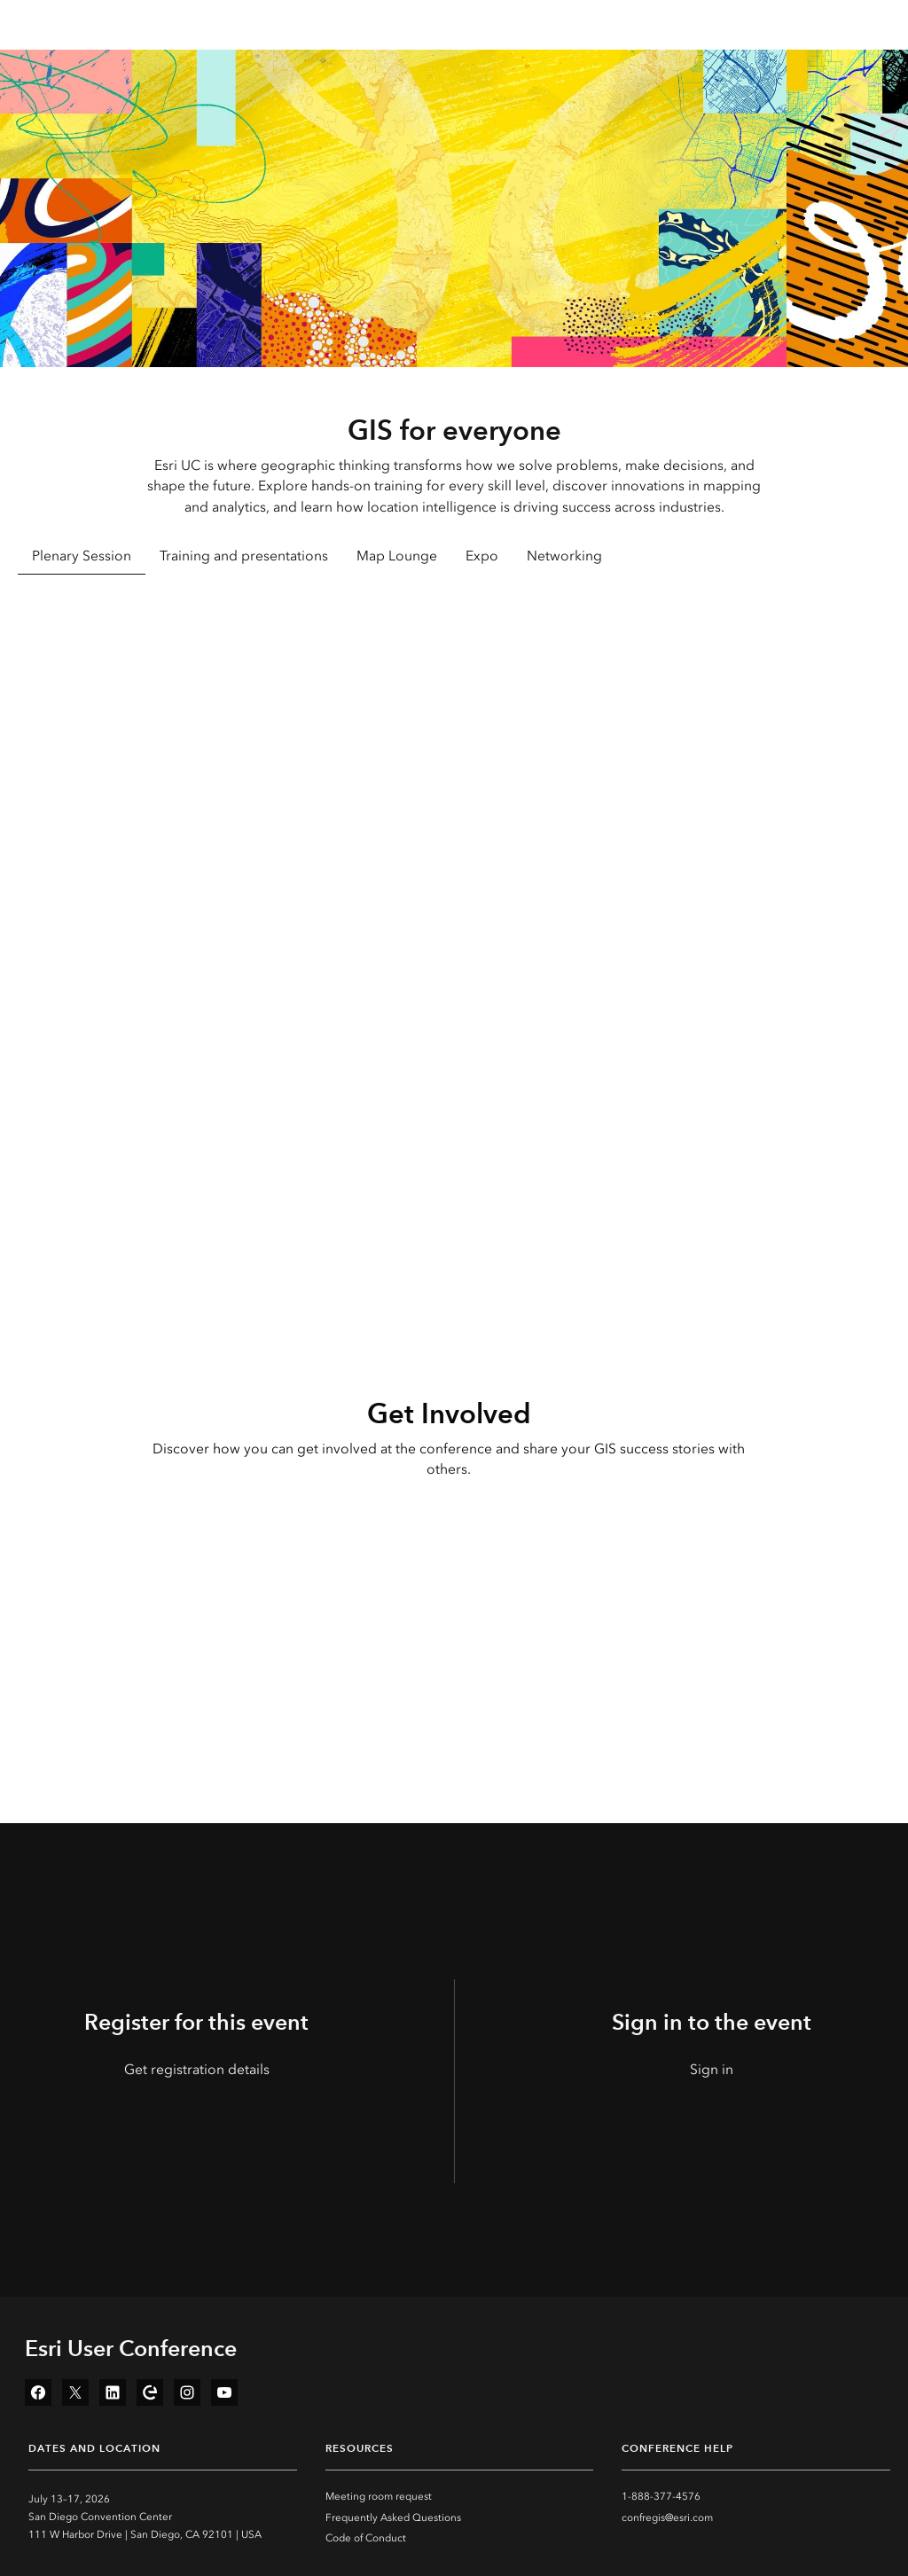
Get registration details (197, 2069)
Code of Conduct (365, 2538)
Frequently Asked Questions (393, 2517)
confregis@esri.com (667, 2517)
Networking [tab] (564, 555)
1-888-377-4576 (661, 2496)
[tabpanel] (453, 798)
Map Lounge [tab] (396, 555)
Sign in (711, 2069)
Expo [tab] (482, 555)
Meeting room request (378, 2496)
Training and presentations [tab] (244, 555)
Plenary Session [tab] (81, 555)
